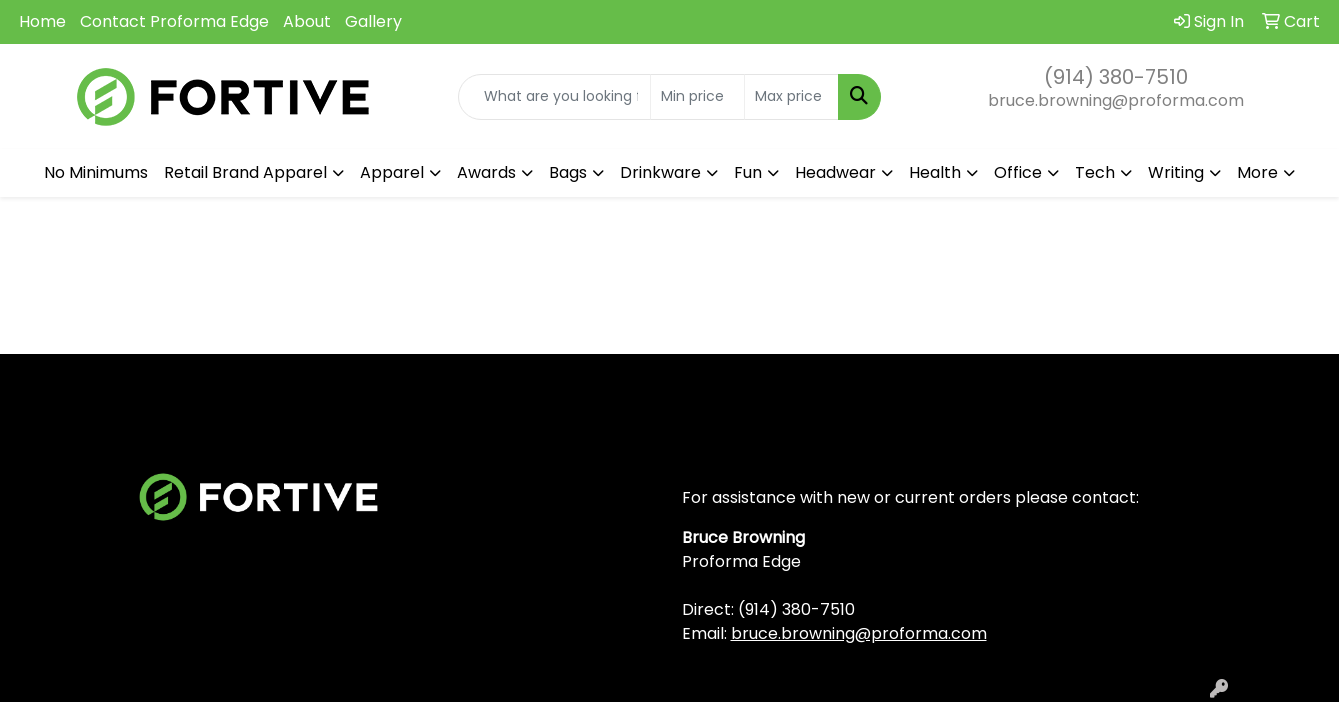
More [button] (1257, 172)
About (307, 21)
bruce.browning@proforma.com (1116, 100)
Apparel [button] (392, 172)
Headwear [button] (835, 172)
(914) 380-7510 (1116, 77)
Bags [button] (568, 172)
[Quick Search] (554, 97)
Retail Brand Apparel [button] (245, 172)
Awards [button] (486, 172)
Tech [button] (1095, 172)
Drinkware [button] (660, 172)
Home (42, 21)
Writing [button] (1176, 172)
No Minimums (96, 172)
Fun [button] (748, 172)
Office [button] (1018, 172)
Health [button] (935, 172)
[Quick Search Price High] (791, 97)
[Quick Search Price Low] (697, 97)
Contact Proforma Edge (174, 21)
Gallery (373, 21)
